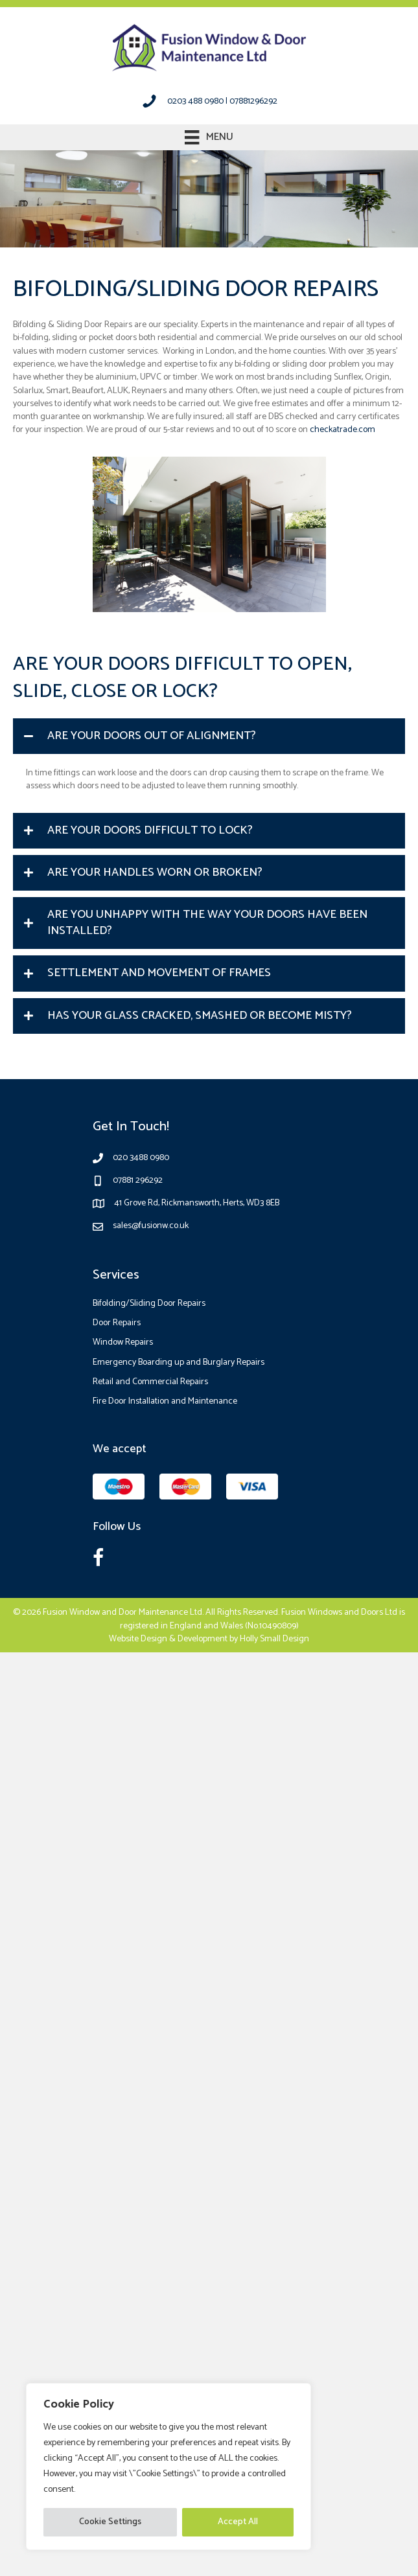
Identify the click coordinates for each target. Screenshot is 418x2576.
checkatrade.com (342, 429)
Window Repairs (123, 1342)
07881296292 (253, 101)
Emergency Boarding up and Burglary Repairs (178, 1362)
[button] (209, 736)
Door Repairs (117, 1323)
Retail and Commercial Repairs (150, 1381)
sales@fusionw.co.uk (151, 1225)
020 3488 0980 (141, 1157)
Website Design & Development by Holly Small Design (209, 1639)
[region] (168, 2466)
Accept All (238, 2521)
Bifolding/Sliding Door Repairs (149, 1303)
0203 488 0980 (195, 101)
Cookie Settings (110, 2521)
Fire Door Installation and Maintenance (165, 1401)
